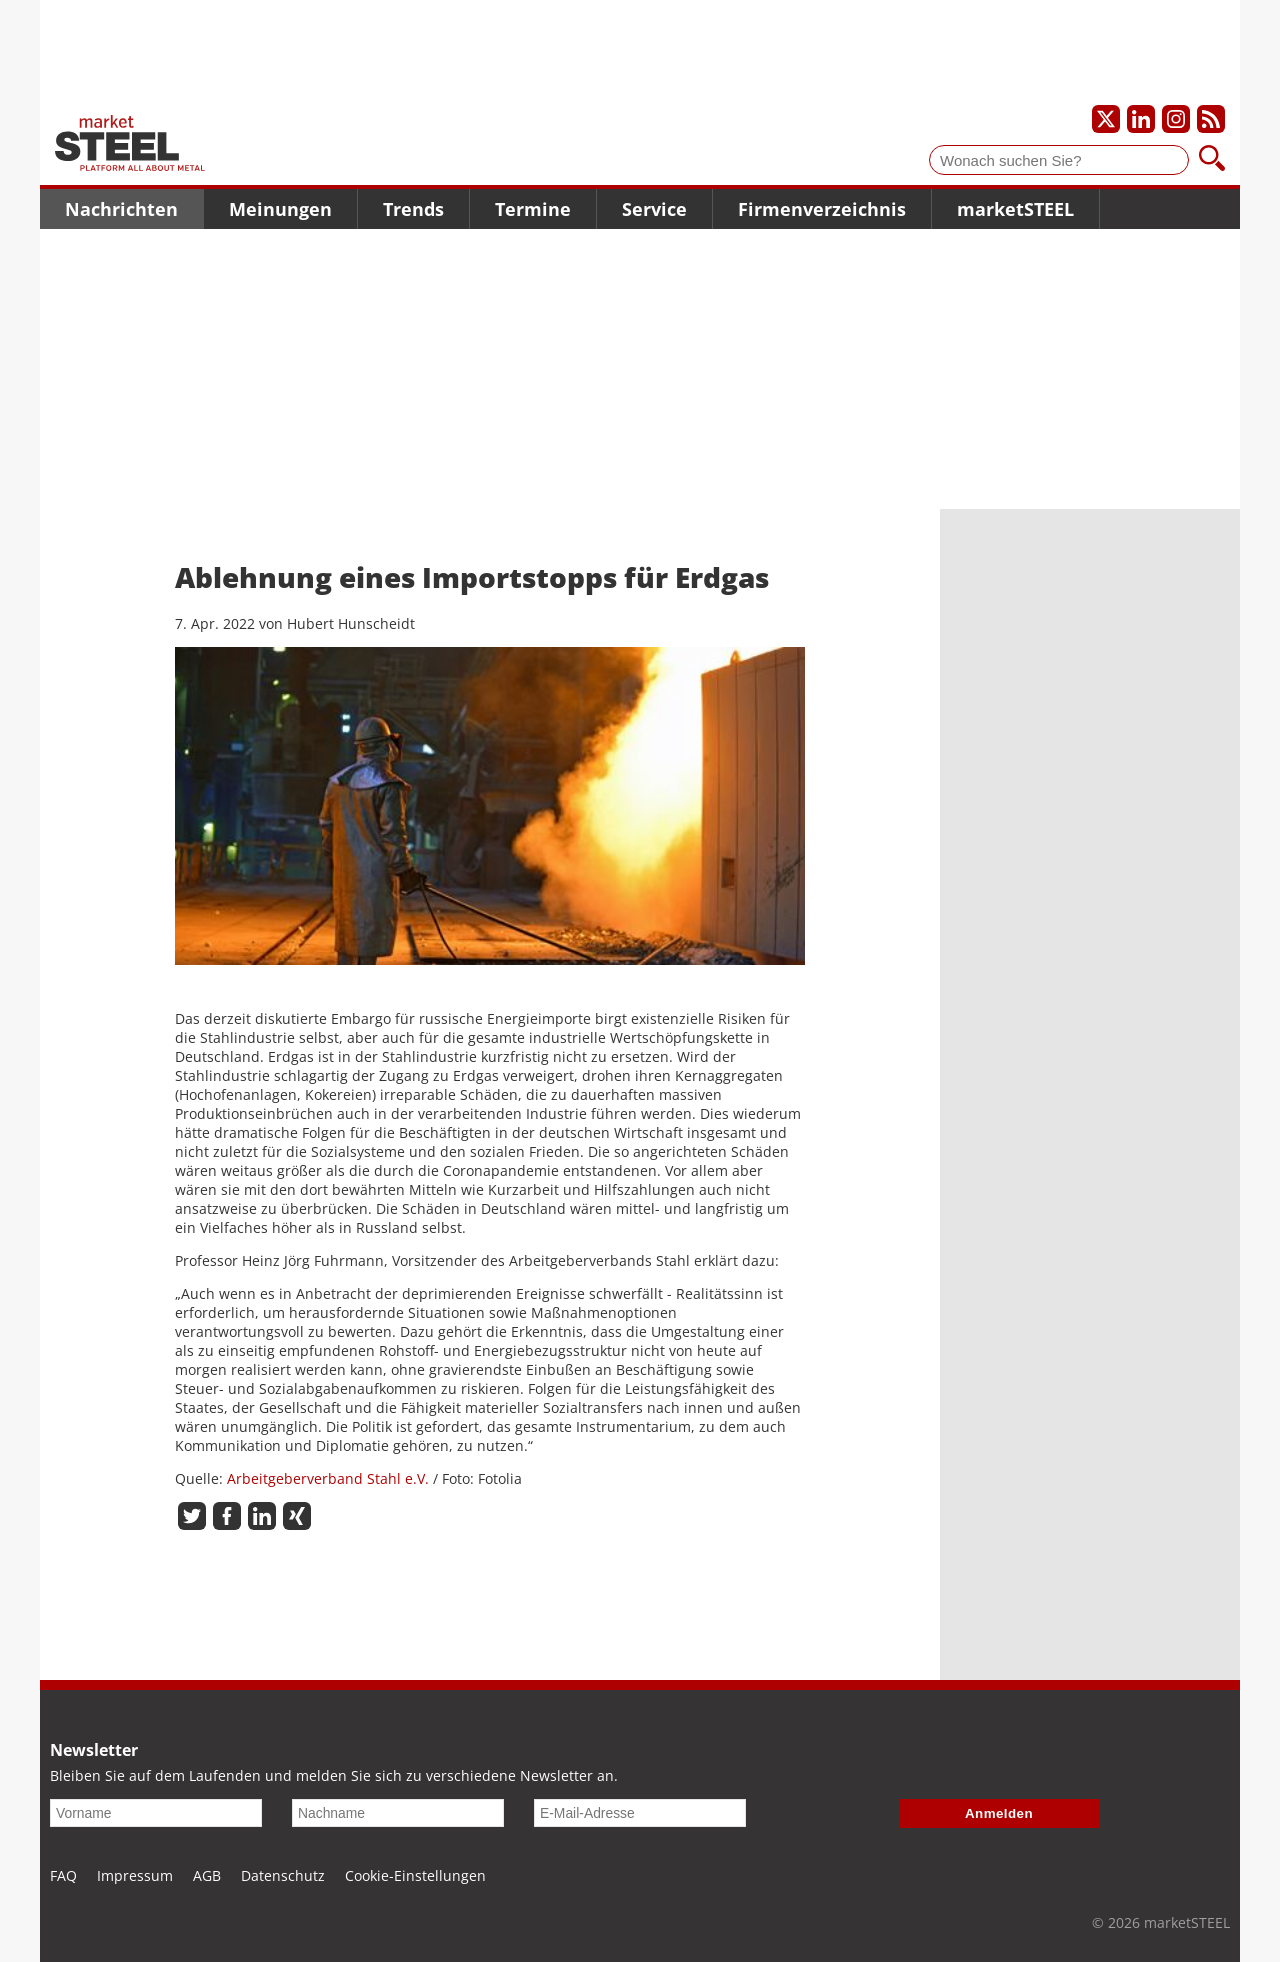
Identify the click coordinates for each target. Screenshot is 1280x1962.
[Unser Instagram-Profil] (1176, 119)
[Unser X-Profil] (1106, 119)
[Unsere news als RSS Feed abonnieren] (1211, 119)
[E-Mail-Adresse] (640, 1813)
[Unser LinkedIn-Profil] (1141, 119)
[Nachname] (398, 1813)
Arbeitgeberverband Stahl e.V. (328, 1478)
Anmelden (999, 1813)
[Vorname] (156, 1813)
